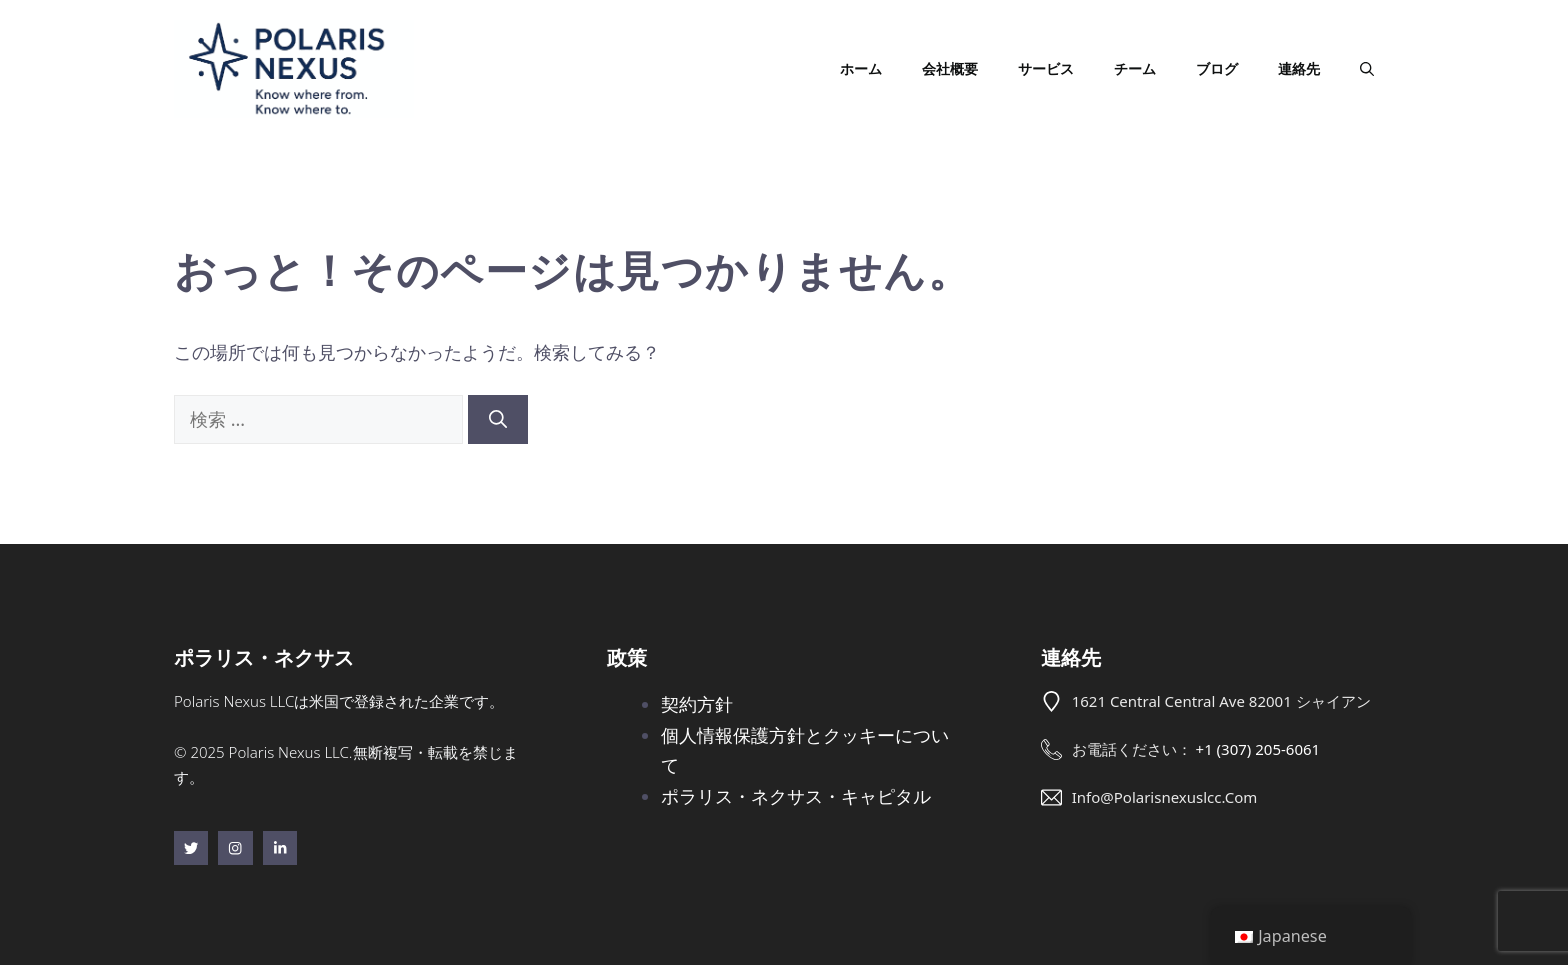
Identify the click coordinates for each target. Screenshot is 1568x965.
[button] (1367, 69)
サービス (1046, 68)
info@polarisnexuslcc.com (1165, 797)
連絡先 (1299, 68)
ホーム (861, 68)
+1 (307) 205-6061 (1258, 749)
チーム (1135, 68)
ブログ (1217, 68)
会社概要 (950, 68)
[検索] (498, 419)
